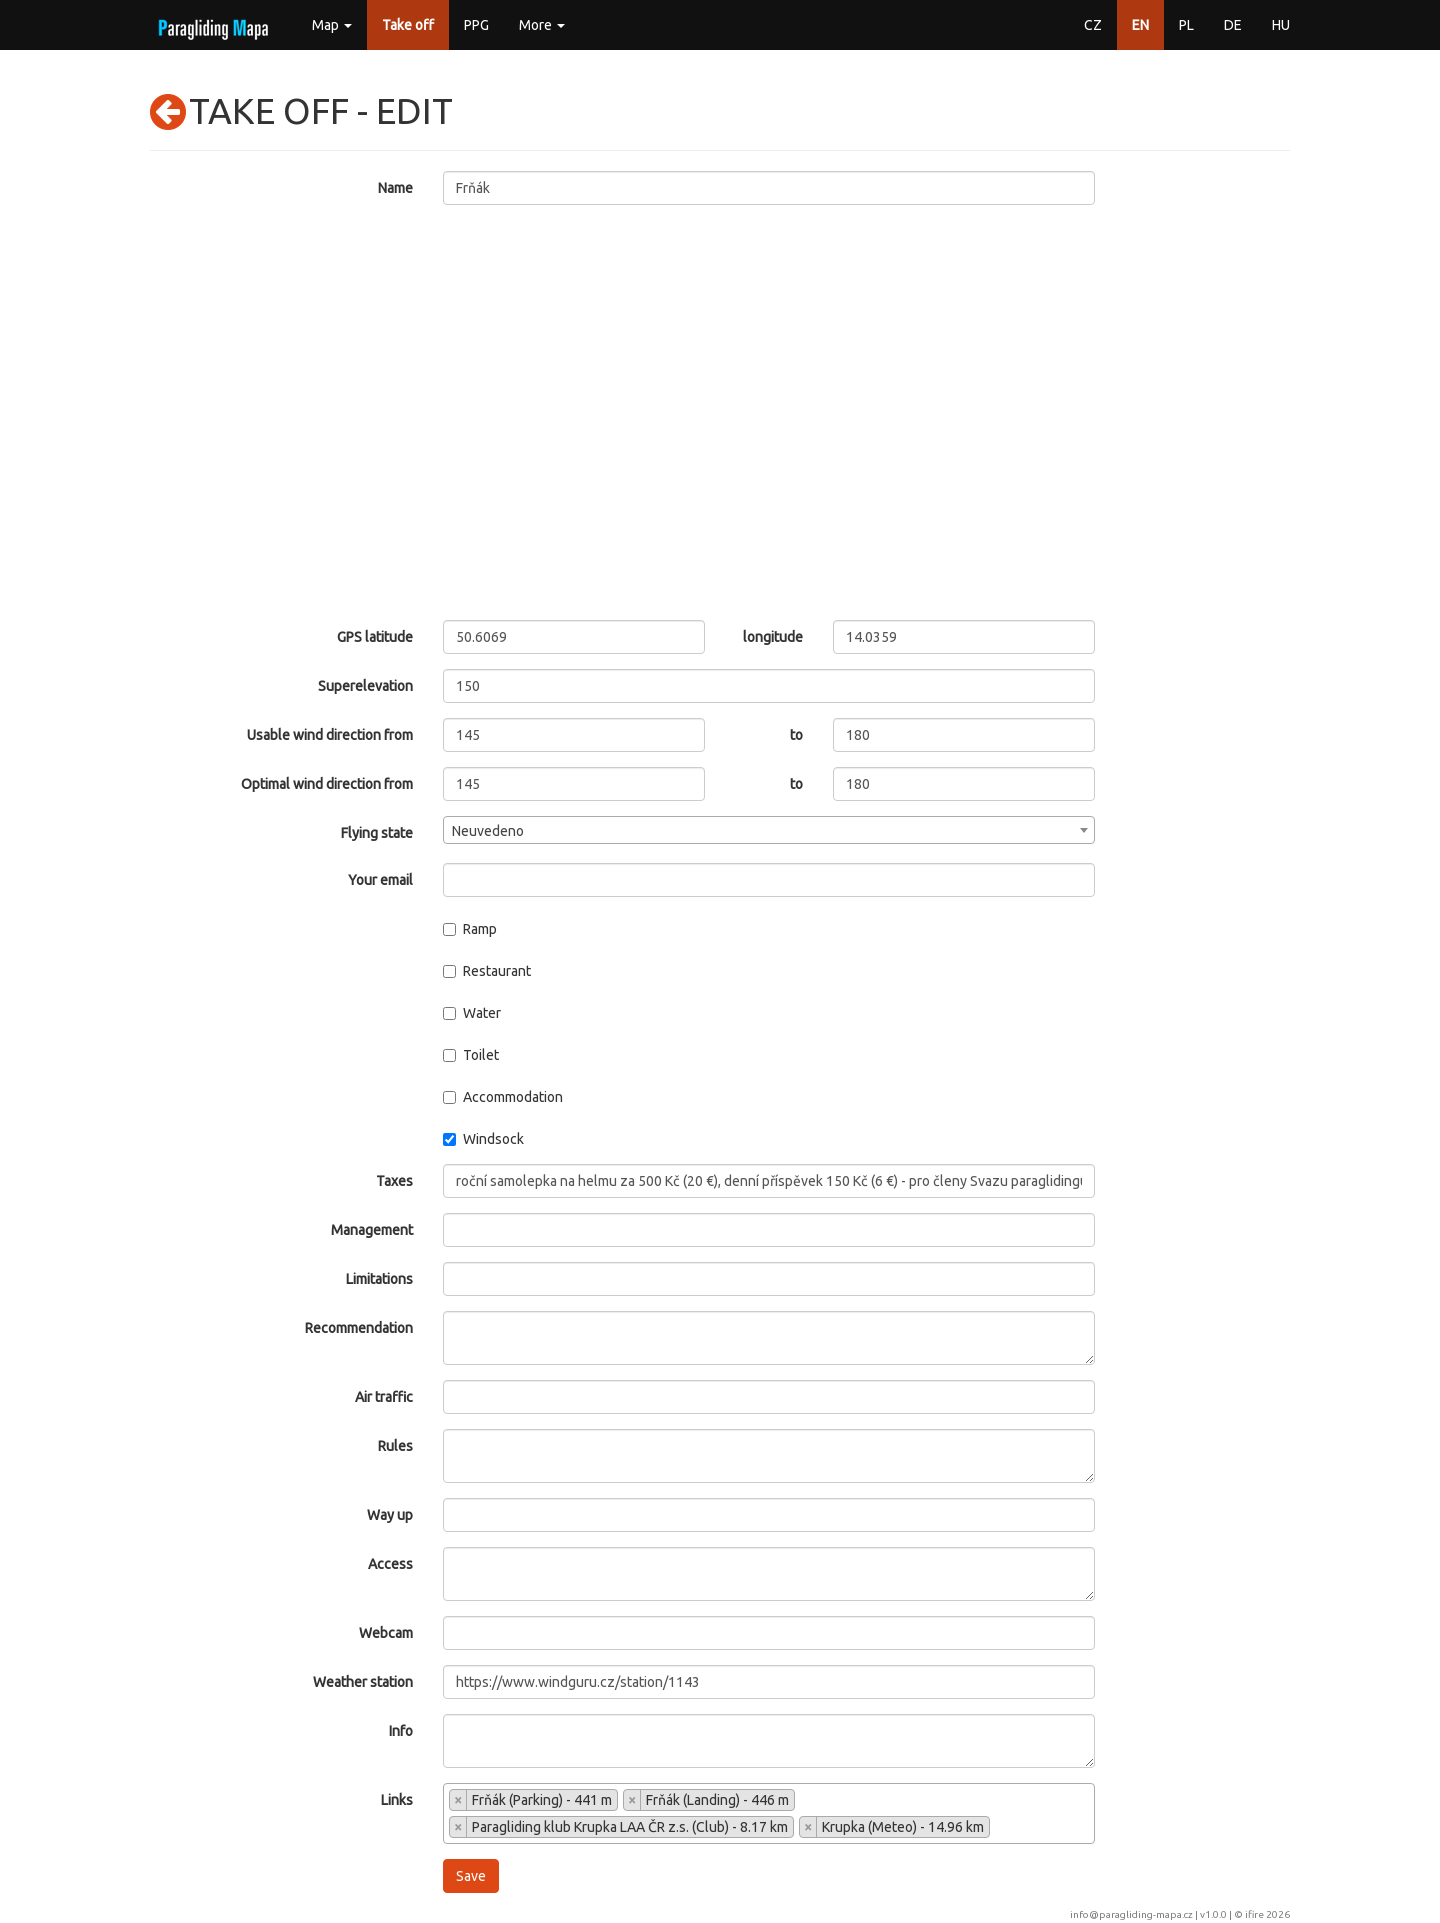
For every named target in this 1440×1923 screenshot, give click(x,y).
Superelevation (365, 686)
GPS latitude (375, 637)
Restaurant (487, 971)
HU (1281, 25)
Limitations (379, 1279)
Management (372, 1230)
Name (395, 188)
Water (472, 1013)
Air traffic (384, 1397)
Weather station (363, 1682)
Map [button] (332, 25)
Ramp (470, 929)
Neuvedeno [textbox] (488, 831)
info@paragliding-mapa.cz (1131, 1914)
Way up (390, 1515)
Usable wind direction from (330, 735)
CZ (1093, 25)
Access (390, 1564)
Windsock (483, 1139)
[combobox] (769, 830)
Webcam (386, 1633)
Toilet (471, 1055)
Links (397, 1800)
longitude (773, 637)
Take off (408, 25)
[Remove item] (458, 1800)
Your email (380, 880)
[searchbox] (1000, 1829)
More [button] (542, 25)
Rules (395, 1446)
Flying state (377, 833)
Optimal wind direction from (327, 784)
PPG (476, 25)
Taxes (394, 1181)
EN (1140, 25)
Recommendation (359, 1328)
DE (1233, 25)
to (796, 735)
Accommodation (503, 1097)
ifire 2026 (1267, 1914)
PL (1186, 25)
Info (401, 1731)
